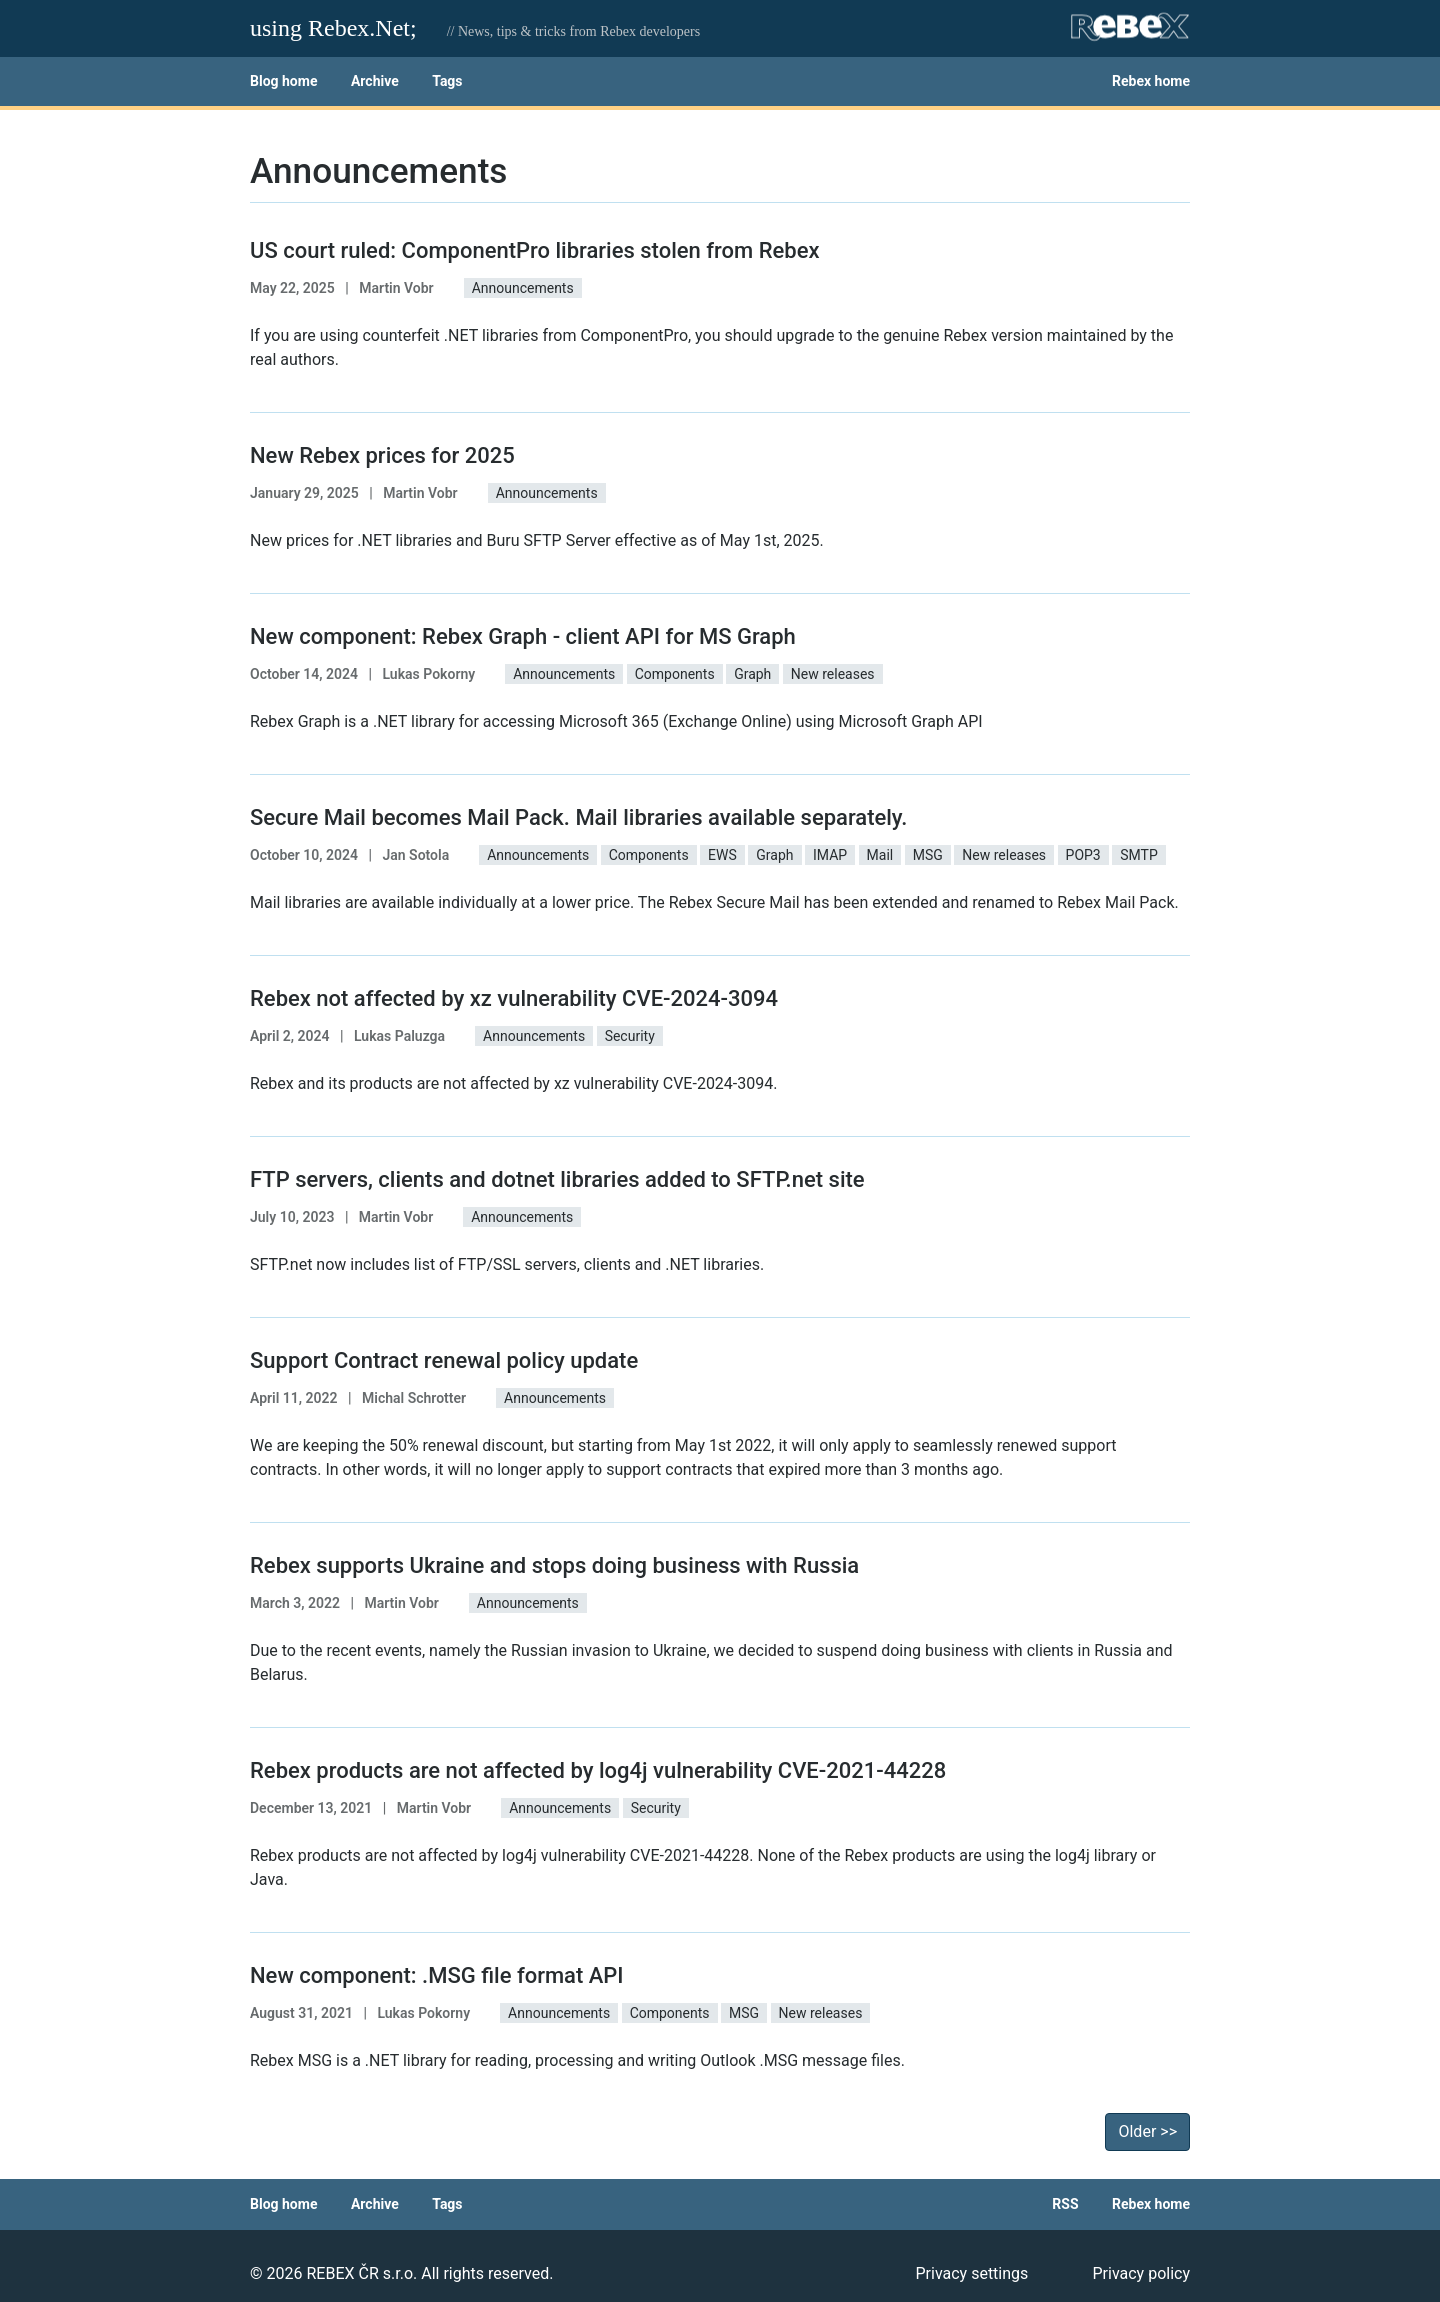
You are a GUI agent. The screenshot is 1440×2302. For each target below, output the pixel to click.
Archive (375, 81)
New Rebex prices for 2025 (382, 455)
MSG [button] (928, 855)
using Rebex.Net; (333, 28)
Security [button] (630, 1036)
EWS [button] (722, 855)
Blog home (283, 81)
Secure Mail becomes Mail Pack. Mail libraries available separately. (578, 817)
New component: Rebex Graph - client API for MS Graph (523, 636)
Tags (447, 81)
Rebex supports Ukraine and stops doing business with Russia (554, 1565)
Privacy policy (1141, 2273)
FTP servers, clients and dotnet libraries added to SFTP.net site (557, 1179)
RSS (1065, 2204)
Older (1147, 2131)
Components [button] (675, 674)
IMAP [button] (830, 855)
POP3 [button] (1083, 855)
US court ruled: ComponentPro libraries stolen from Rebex (535, 250)
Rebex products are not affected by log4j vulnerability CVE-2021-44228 (598, 1770)
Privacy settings (971, 2273)
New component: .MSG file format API (437, 1975)
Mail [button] (880, 855)
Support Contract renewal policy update (444, 1360)
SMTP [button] (1139, 855)
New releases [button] (833, 674)
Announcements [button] (523, 288)
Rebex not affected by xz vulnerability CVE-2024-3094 (514, 998)
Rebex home (1151, 81)
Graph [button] (752, 674)
